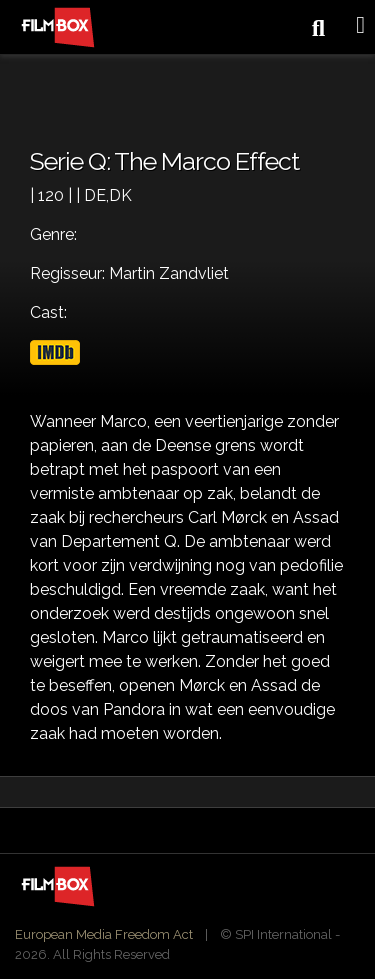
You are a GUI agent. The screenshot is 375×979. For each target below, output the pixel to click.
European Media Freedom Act (104, 934)
